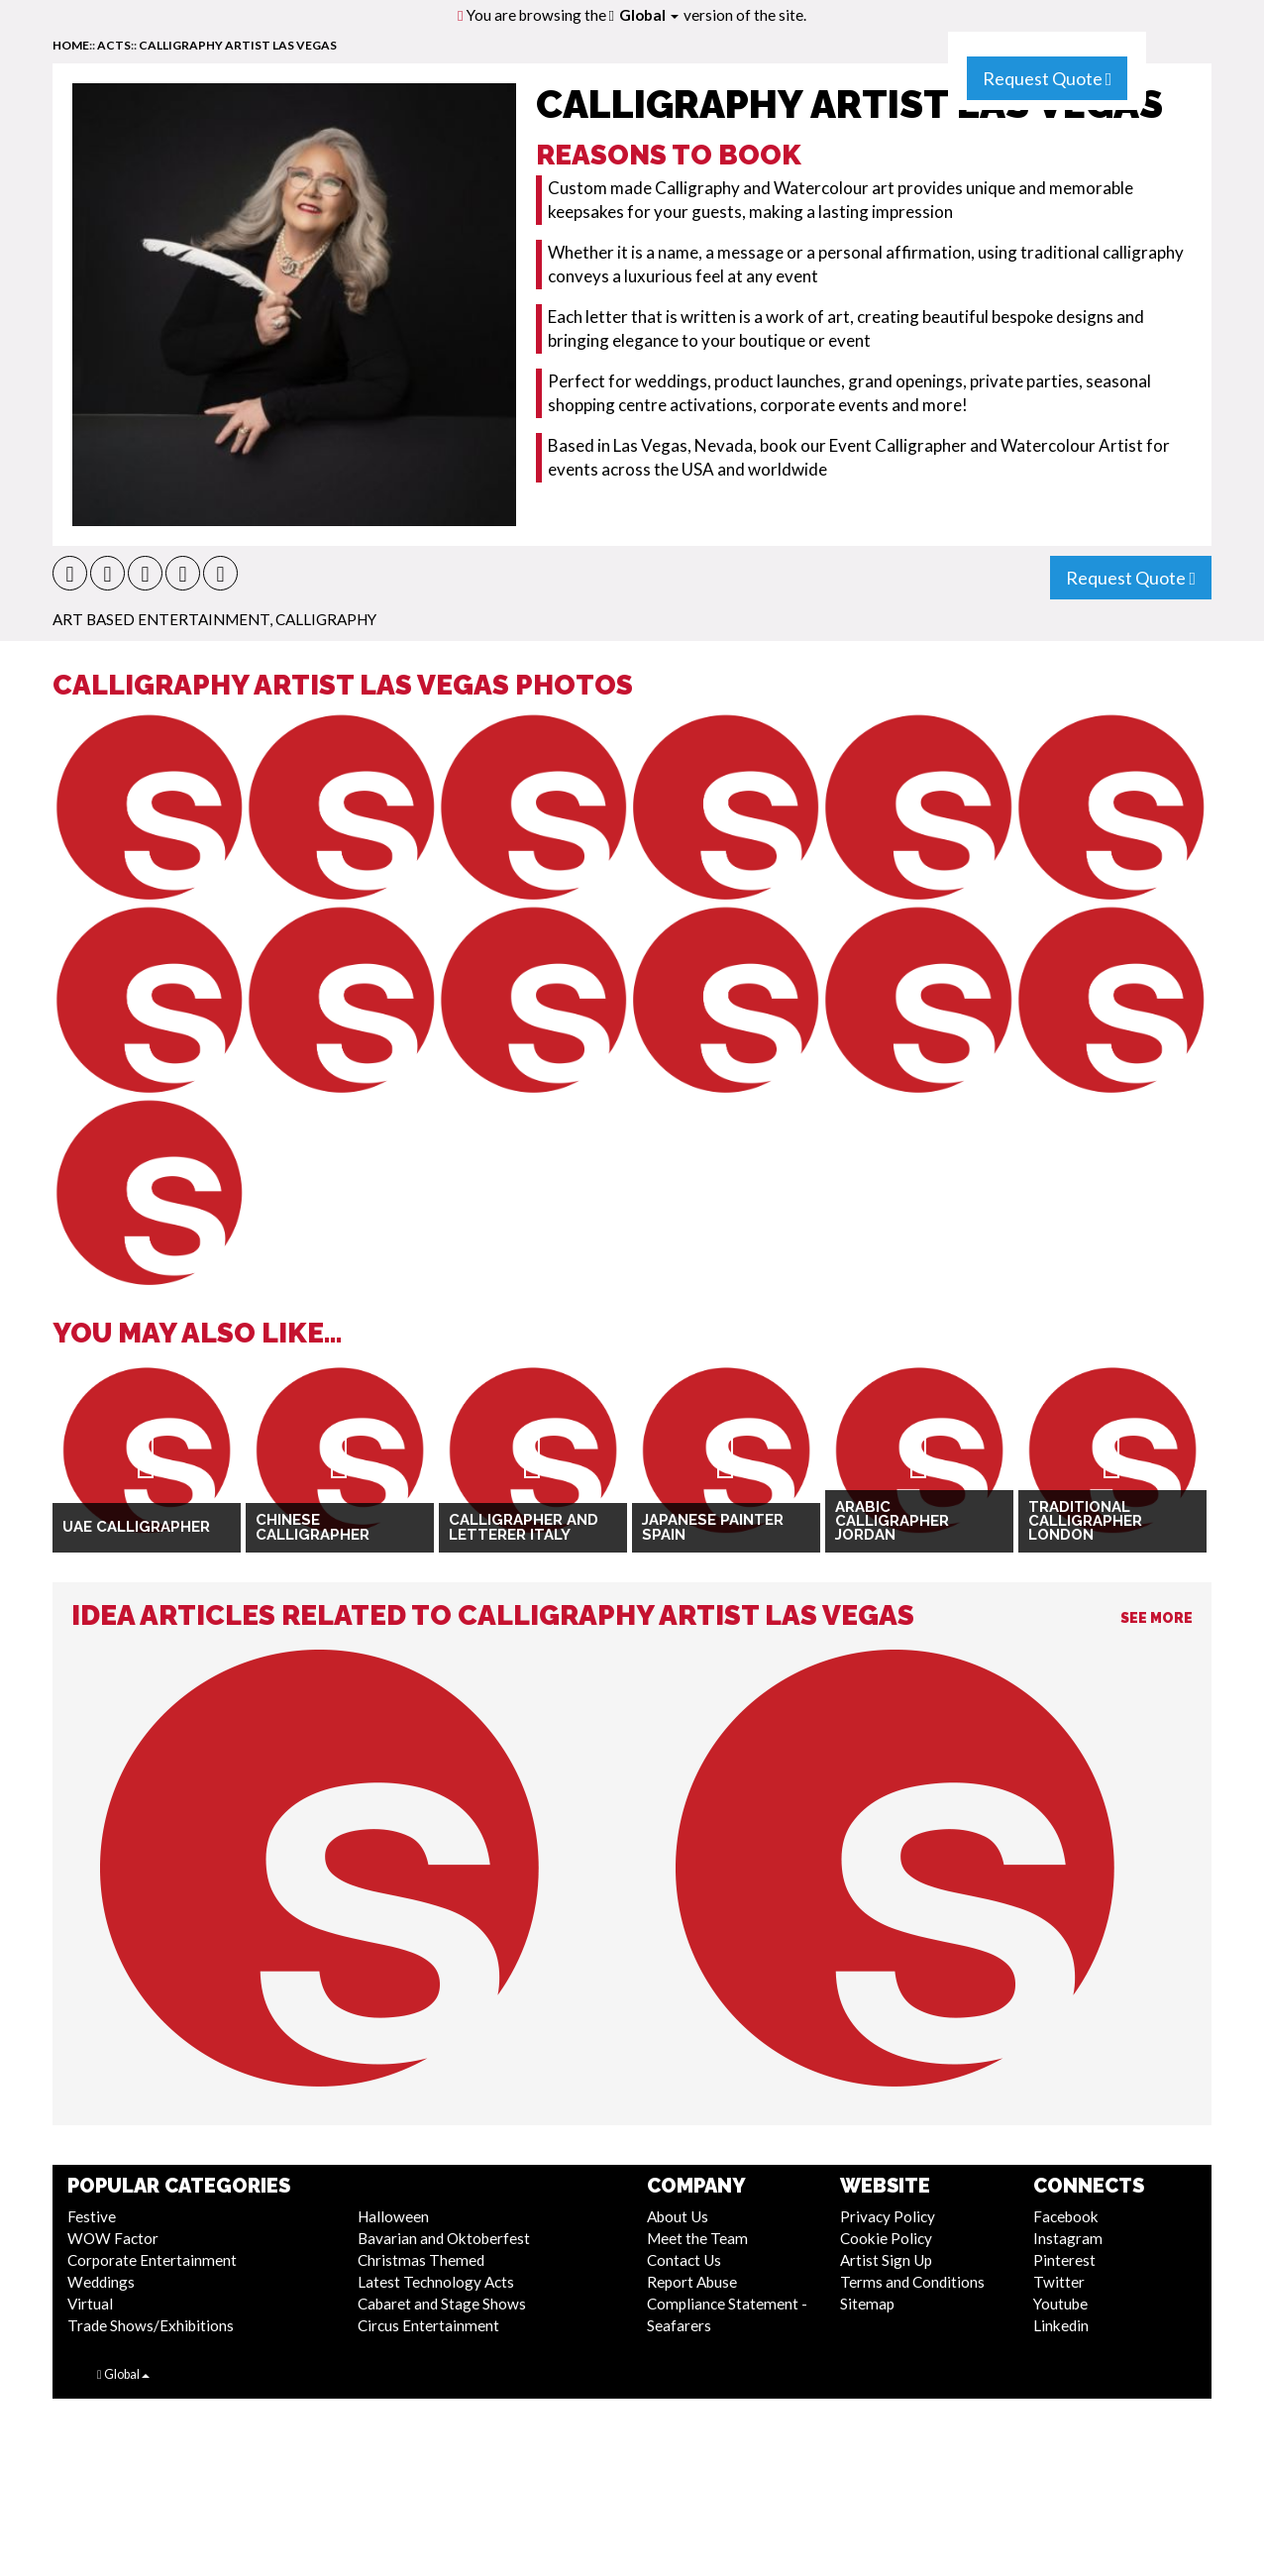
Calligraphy (325, 619)
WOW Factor (112, 2238)
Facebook (1066, 2216)
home (71, 45)
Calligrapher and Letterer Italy (523, 1527)
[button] (70, 573)
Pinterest (1064, 2260)
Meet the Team (697, 2238)
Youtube (1060, 2303)
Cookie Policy (886, 2238)
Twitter (1059, 2282)
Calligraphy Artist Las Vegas (238, 45)
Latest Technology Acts (436, 2282)
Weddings (101, 2282)
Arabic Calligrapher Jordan (892, 1521)
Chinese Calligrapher (312, 1527)
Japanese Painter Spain (713, 1527)
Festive (91, 2216)
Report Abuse (692, 2282)
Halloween (393, 2216)
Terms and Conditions (912, 2282)
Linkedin (1061, 2325)
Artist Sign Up (886, 2260)
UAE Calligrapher (136, 1527)
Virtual (90, 2303)
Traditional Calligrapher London (1085, 1521)
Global (649, 15)
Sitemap (867, 2303)
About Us (677, 2216)
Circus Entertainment (428, 2325)
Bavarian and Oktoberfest (444, 2238)
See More (1156, 1618)
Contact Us (684, 2260)
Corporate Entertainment (152, 2260)
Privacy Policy (887, 2216)
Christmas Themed (421, 2260)
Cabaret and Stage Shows (442, 2303)
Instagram (1068, 2238)
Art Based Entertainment (161, 619)
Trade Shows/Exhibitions (150, 2325)
